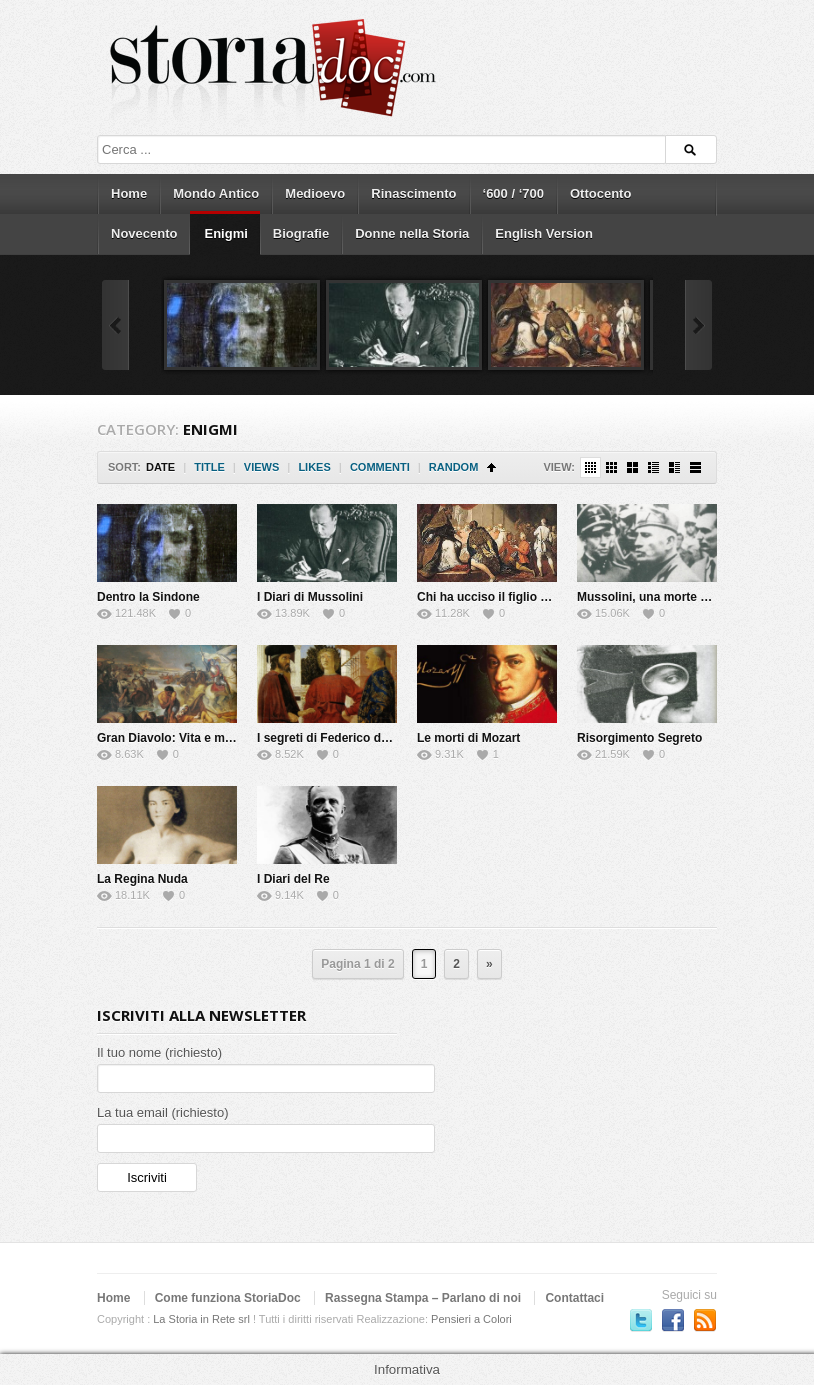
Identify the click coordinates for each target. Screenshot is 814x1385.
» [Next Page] (489, 964)
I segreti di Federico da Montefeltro (356, 738)
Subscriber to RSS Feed (705, 1320)
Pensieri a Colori (471, 1319)
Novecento (144, 233)
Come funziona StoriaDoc (228, 1298)
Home (129, 193)
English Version (544, 233)
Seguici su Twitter (641, 1320)
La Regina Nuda (142, 879)
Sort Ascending (491, 467)
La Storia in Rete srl (201, 1319)
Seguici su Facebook (673, 1320)
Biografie (301, 233)
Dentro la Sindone (148, 597)
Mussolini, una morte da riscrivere (674, 597)
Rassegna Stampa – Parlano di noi (423, 1298)
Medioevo (315, 193)
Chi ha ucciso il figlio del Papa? (507, 597)
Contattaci (574, 1298)
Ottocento (600, 193)
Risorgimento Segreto (639, 738)
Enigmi (225, 233)
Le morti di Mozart (468, 738)
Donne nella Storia (412, 233)
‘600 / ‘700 (513, 193)
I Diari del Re (293, 879)
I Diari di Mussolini (310, 597)
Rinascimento (413, 193)
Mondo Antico (216, 193)
